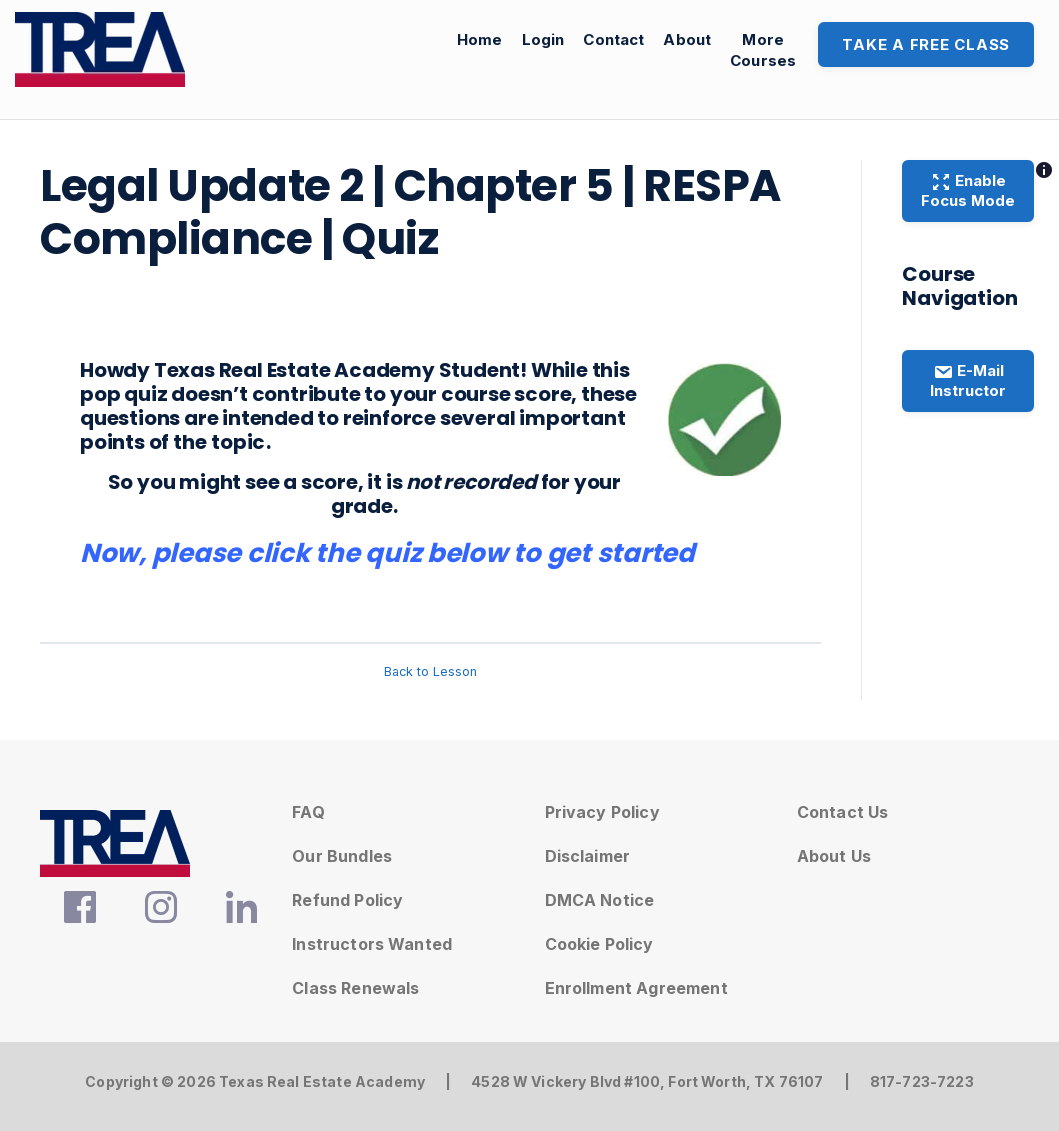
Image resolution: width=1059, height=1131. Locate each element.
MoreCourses (763, 50)
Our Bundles (342, 856)
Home (480, 39)
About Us (834, 856)
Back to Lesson (430, 671)
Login (543, 39)
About (687, 39)
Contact (613, 39)
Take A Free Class (926, 44)
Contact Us (843, 812)
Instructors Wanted (372, 944)
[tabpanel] (430, 466)
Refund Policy (347, 900)
